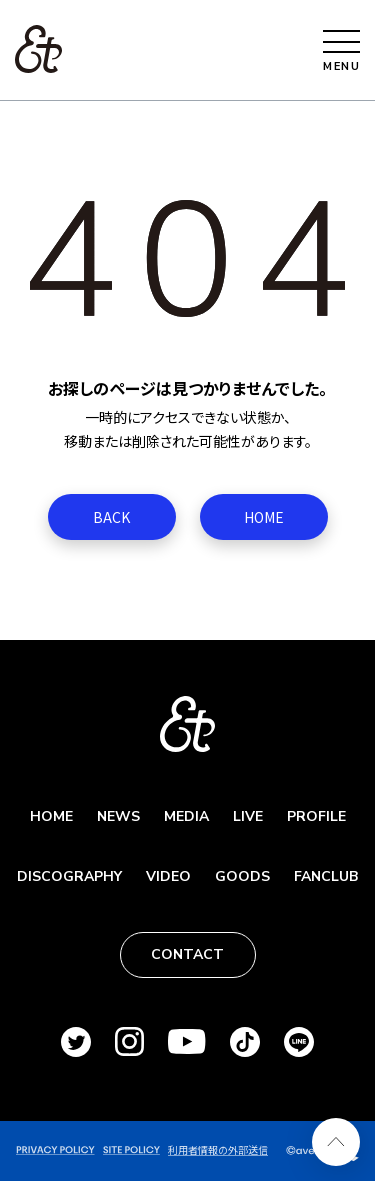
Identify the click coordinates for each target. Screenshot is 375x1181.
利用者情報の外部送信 (218, 1149)
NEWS (118, 816)
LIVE (248, 816)
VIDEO (168, 876)
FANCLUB (326, 876)
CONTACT (187, 954)
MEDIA (186, 816)
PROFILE (316, 816)
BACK (111, 517)
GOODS (242, 876)
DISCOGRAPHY (69, 876)
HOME (264, 517)
